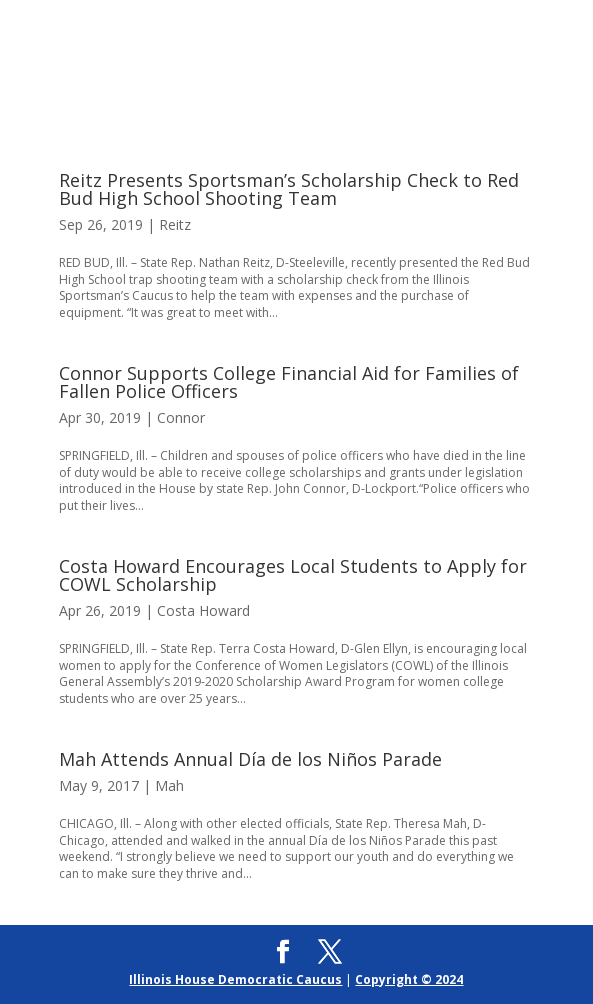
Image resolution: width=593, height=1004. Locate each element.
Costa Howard (203, 610)
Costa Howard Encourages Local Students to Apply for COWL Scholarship (293, 575)
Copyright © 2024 (409, 979)
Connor (181, 417)
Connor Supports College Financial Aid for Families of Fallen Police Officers (289, 382)
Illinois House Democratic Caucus (235, 979)
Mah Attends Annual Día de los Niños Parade (250, 759)
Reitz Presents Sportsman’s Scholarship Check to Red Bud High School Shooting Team (289, 189)
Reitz (175, 224)
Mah (169, 785)
